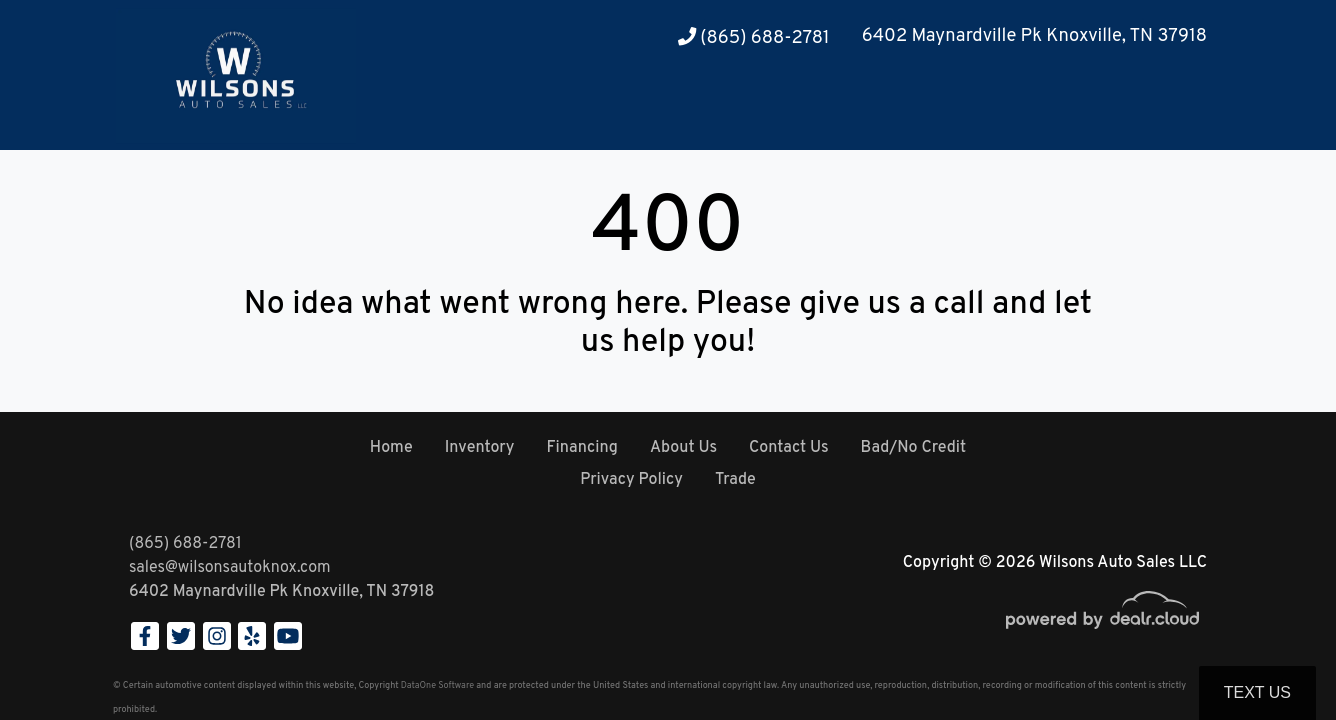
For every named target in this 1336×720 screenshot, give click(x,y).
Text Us (1257, 692)
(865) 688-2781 (754, 38)
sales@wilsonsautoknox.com (230, 568)
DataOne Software (437, 685)
